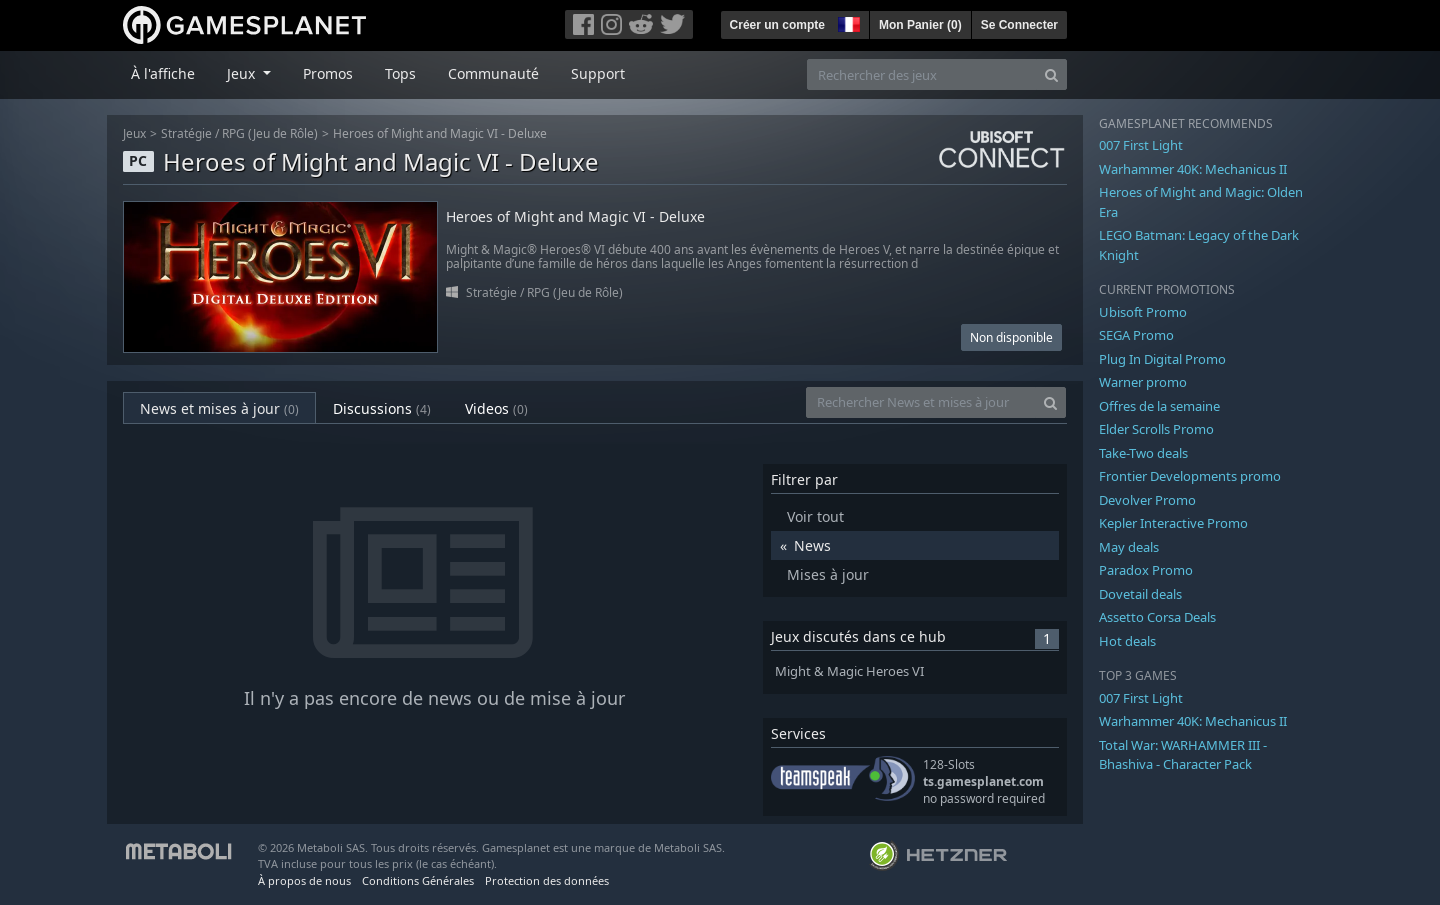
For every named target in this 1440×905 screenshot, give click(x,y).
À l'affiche (163, 73)
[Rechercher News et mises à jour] (921, 402)
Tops (400, 73)
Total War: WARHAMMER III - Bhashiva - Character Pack (1183, 755)
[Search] (1051, 74)
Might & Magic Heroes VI (849, 671)
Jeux (134, 133)
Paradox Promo (1146, 570)
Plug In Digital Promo (1162, 359)
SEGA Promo (1136, 335)
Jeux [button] (243, 73)
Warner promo (1143, 382)
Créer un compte (777, 25)
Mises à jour (828, 574)
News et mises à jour (219, 408)
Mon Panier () (920, 25)
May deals (1129, 547)
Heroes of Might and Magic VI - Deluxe (440, 133)
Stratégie (186, 133)
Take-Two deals (1143, 453)
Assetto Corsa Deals (1157, 617)
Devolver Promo (1147, 500)
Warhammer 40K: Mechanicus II (1193, 169)
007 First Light (1141, 145)
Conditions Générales (418, 880)
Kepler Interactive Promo (1173, 523)
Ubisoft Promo (1143, 312)
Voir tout (815, 516)
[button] (847, 22)
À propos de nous (304, 880)
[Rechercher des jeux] (922, 74)
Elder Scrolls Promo (1156, 429)
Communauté (493, 73)
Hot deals (1127, 641)
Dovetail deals (1140, 594)
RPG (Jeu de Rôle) (270, 133)
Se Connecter (1019, 25)
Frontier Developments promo (1190, 476)
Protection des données (547, 880)
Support (598, 73)
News (812, 545)
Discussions (382, 408)
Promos (328, 73)
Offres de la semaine (1159, 406)
